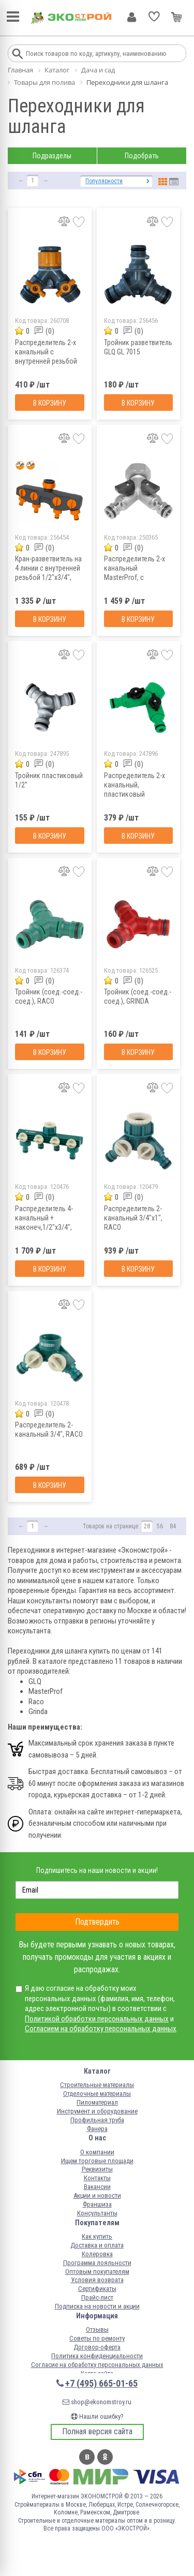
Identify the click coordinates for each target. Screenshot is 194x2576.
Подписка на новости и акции (97, 2306)
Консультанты (97, 2213)
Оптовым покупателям (97, 2271)
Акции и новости (97, 2195)
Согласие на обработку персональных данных (97, 2365)
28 (147, 1526)
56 (160, 1526)
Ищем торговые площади (97, 2161)
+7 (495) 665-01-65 (101, 2383)
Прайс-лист (97, 2297)
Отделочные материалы (97, 2093)
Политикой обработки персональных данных (97, 2018)
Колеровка (97, 2254)
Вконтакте (87, 2457)
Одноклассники (105, 2457)
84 (173, 1526)
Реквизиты (97, 2169)
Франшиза (97, 2204)
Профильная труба (97, 2120)
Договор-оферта (97, 2347)
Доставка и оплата (97, 2245)
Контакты (97, 2178)
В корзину (49, 403)
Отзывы (97, 2329)
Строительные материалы (97, 2085)
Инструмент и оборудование (97, 2111)
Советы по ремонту (97, 2338)
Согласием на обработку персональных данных (100, 2028)
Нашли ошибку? (97, 2416)
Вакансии (97, 2187)
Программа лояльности (97, 2263)
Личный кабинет (131, 17)
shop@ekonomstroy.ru (97, 2402)
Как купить (97, 2236)
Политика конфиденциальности (97, 2356)
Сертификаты (97, 2288)
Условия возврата (97, 2280)
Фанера (97, 2129)
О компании (97, 2152)
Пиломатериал (97, 2102)
